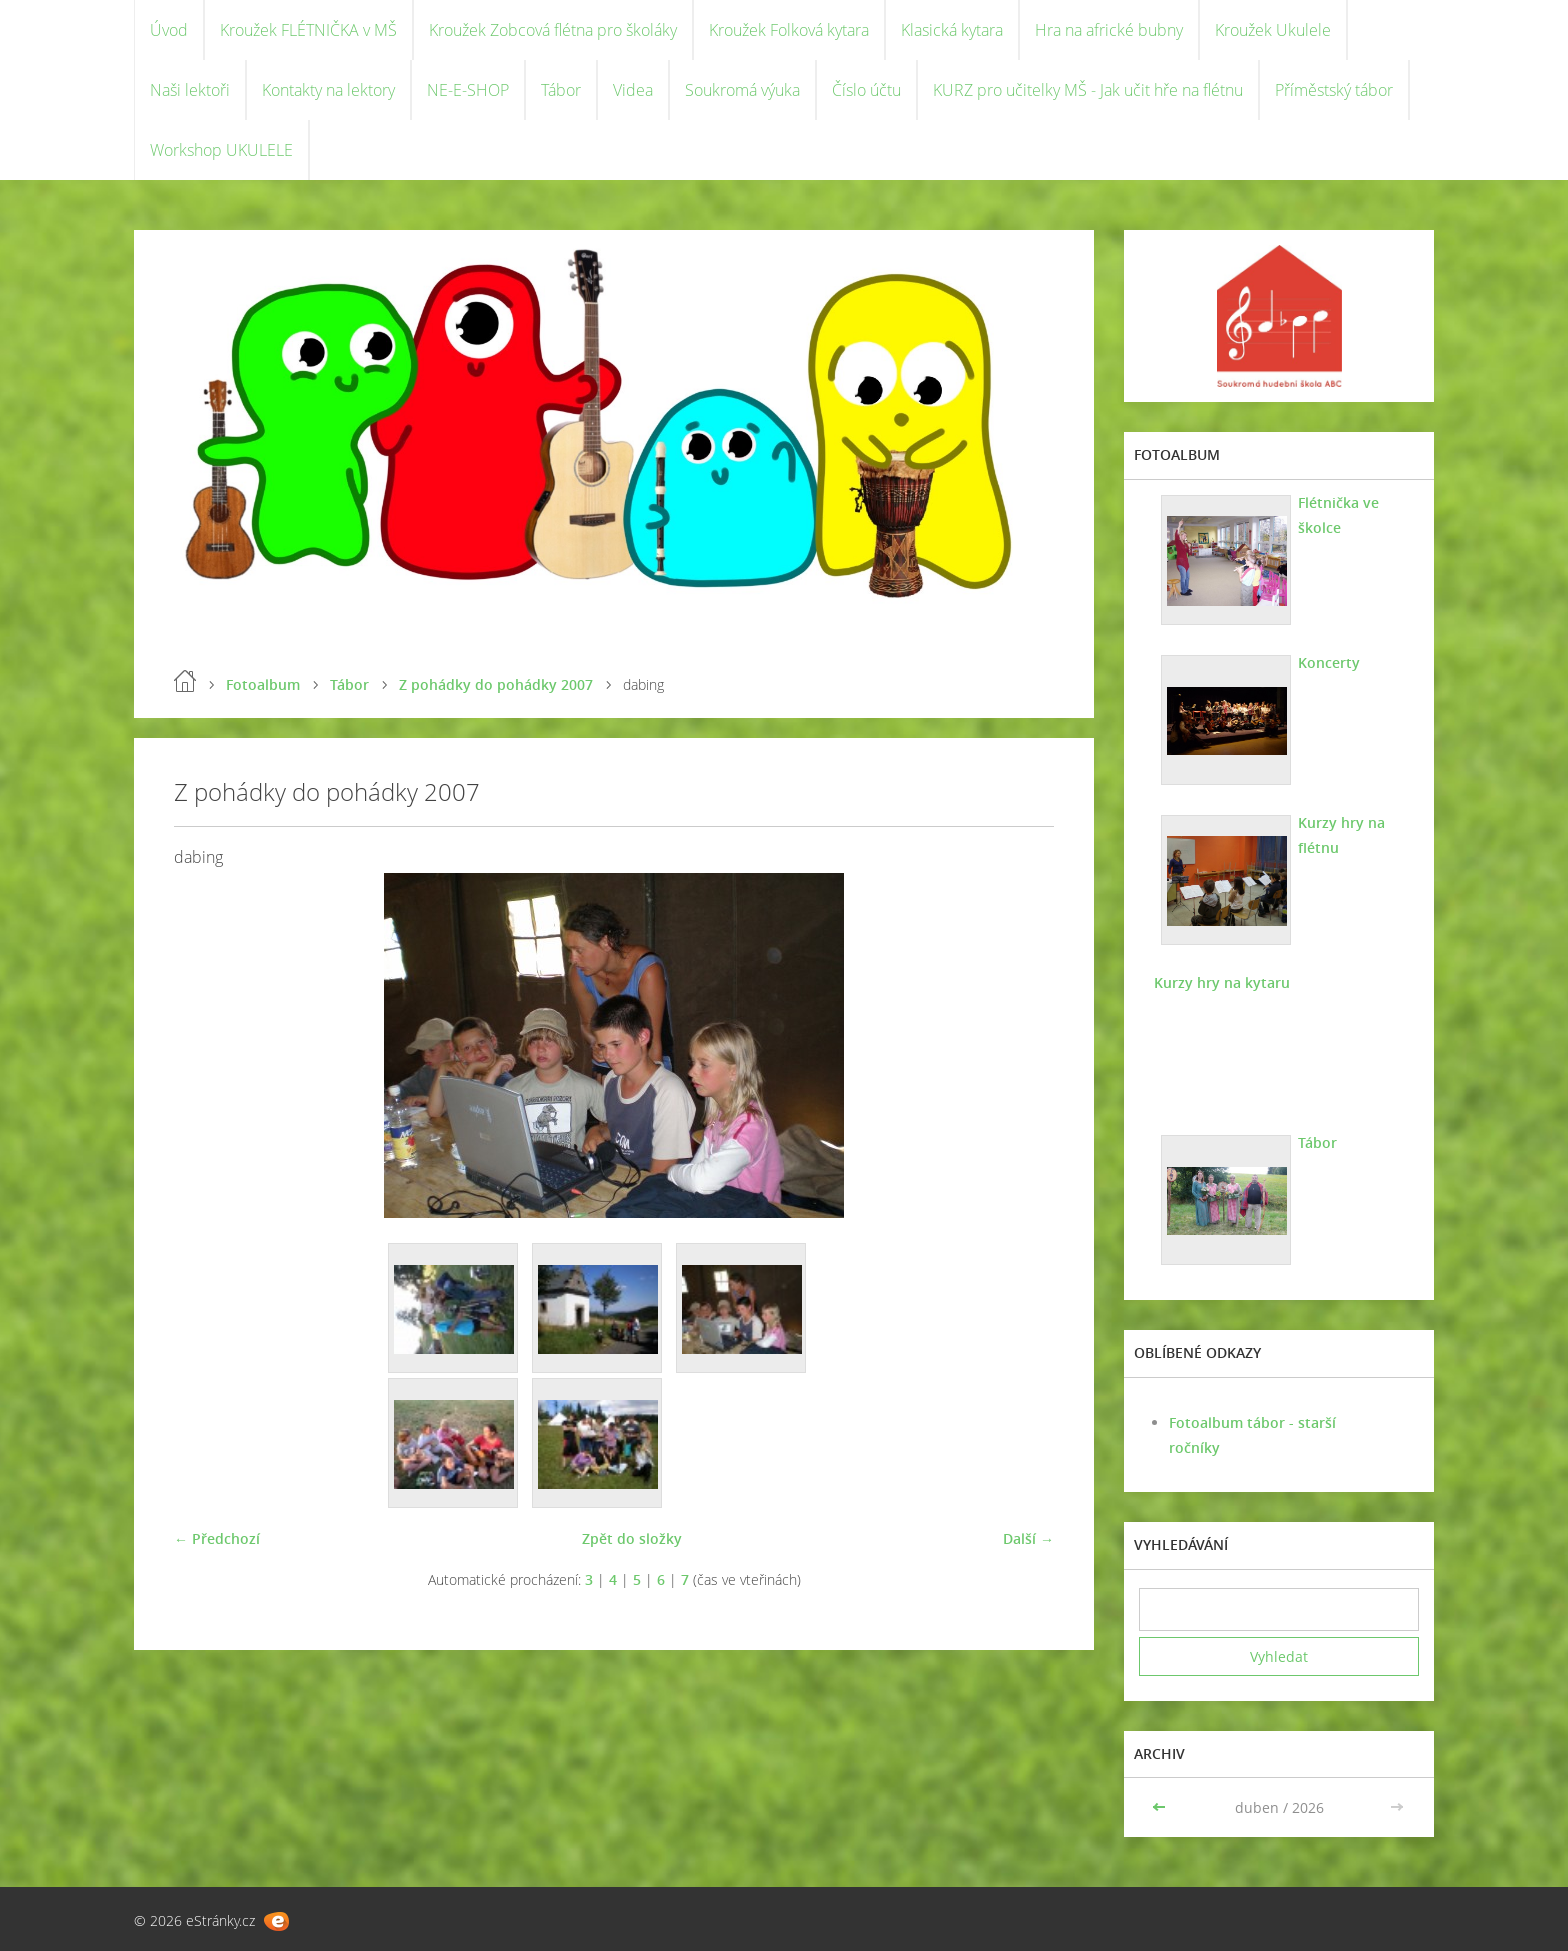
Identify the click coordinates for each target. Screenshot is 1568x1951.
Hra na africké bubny (1109, 30)
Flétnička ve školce (1338, 515)
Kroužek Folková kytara (789, 30)
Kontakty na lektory (328, 90)
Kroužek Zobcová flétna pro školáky (553, 30)
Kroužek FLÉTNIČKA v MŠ (308, 30)
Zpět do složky (632, 1538)
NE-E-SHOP (468, 90)
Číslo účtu (866, 90)
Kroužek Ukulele (1273, 30)
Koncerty (1329, 662)
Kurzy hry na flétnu (1341, 835)
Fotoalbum (263, 684)
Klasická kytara (952, 30)
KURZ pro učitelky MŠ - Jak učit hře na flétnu (1088, 90)
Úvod (169, 30)
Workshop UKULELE (221, 150)
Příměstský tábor (1334, 90)
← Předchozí (217, 1538)
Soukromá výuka (742, 90)
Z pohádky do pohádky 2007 (496, 684)
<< (1161, 1807)
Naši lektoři (190, 90)
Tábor (561, 90)
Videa (633, 90)
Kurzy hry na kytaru (1222, 982)
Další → (1028, 1538)
